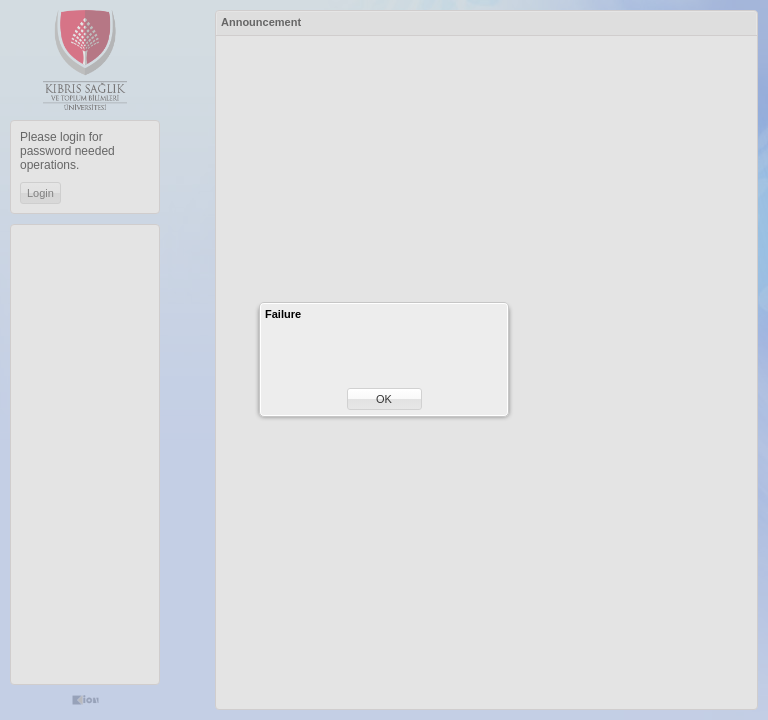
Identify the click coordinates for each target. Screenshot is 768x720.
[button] (384, 399)
